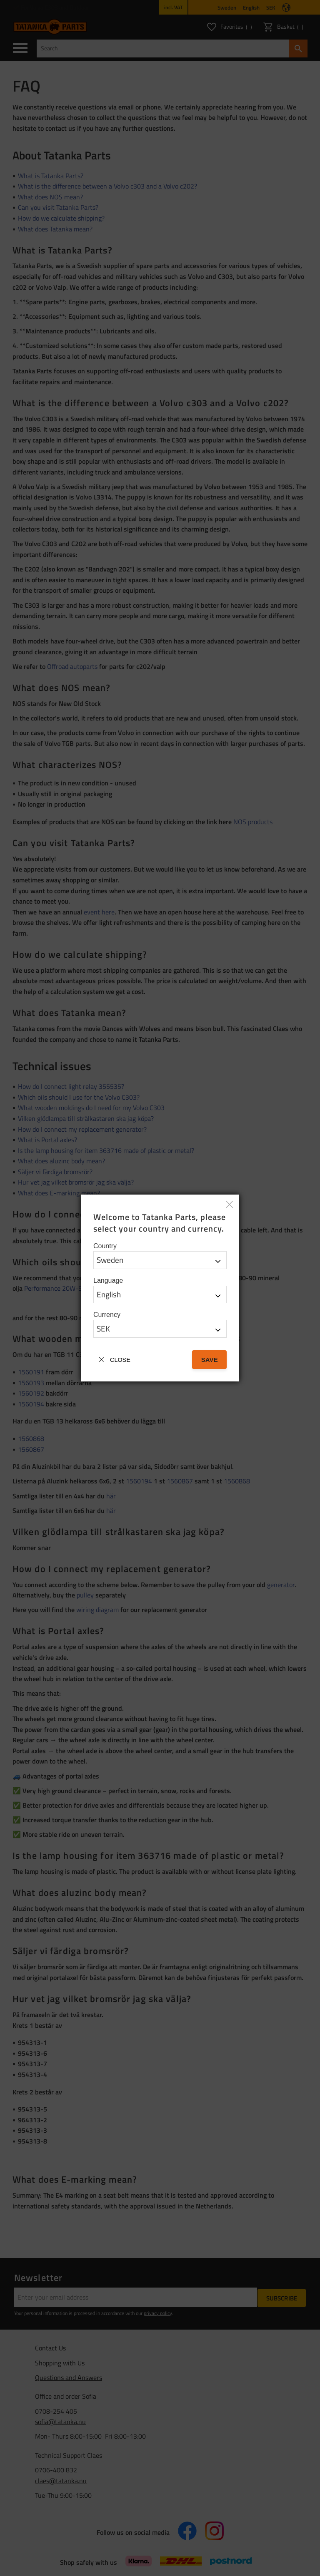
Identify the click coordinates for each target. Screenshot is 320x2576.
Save (209, 1359)
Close (120, 1359)
